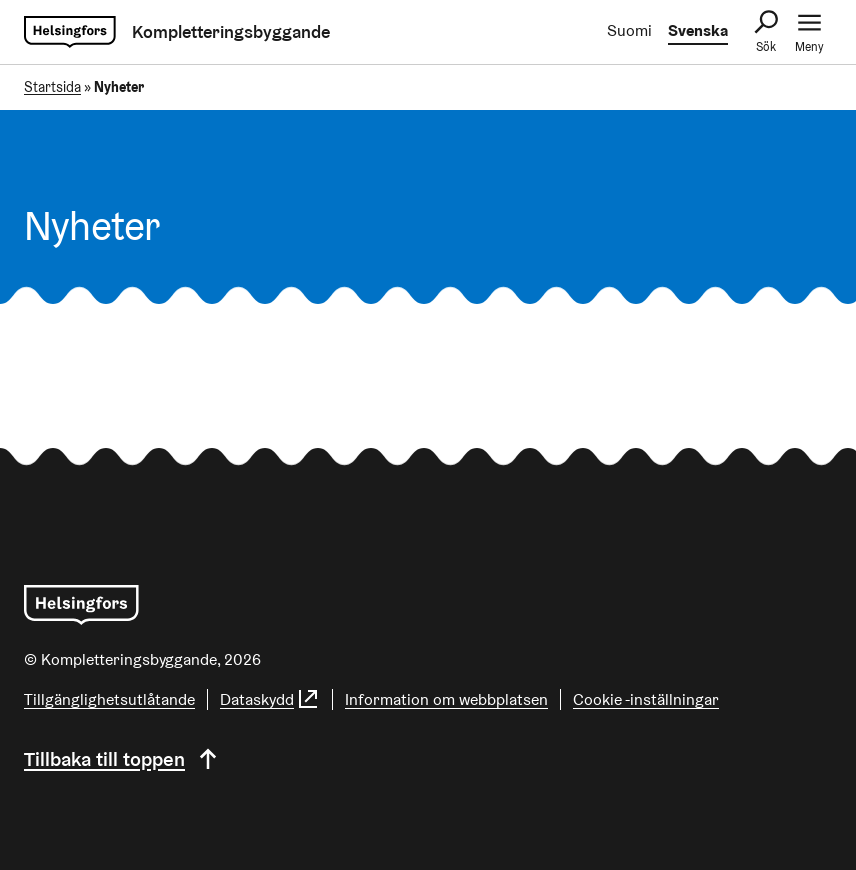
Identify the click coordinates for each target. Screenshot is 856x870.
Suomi (629, 30)
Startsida (52, 87)
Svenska (698, 30)
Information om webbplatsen (446, 699)
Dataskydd (270, 699)
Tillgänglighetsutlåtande (109, 699)
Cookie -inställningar (646, 699)
